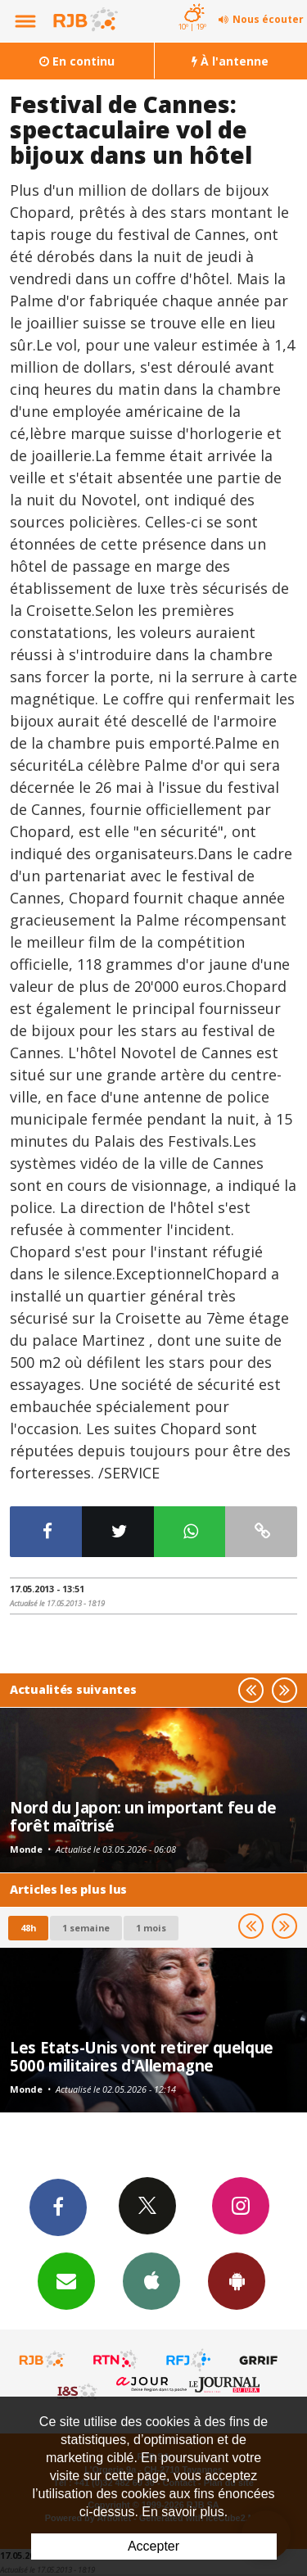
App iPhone (151, 2280)
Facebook (58, 2206)
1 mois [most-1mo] (151, 1928)
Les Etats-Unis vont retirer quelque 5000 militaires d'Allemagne (141, 2056)
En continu (77, 61)
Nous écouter (268, 19)
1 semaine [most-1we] (86, 1928)
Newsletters (66, 2280)
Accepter (153, 2546)
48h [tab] (28, 1928)
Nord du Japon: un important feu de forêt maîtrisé (143, 1816)
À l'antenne (230, 61)
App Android (236, 2280)
